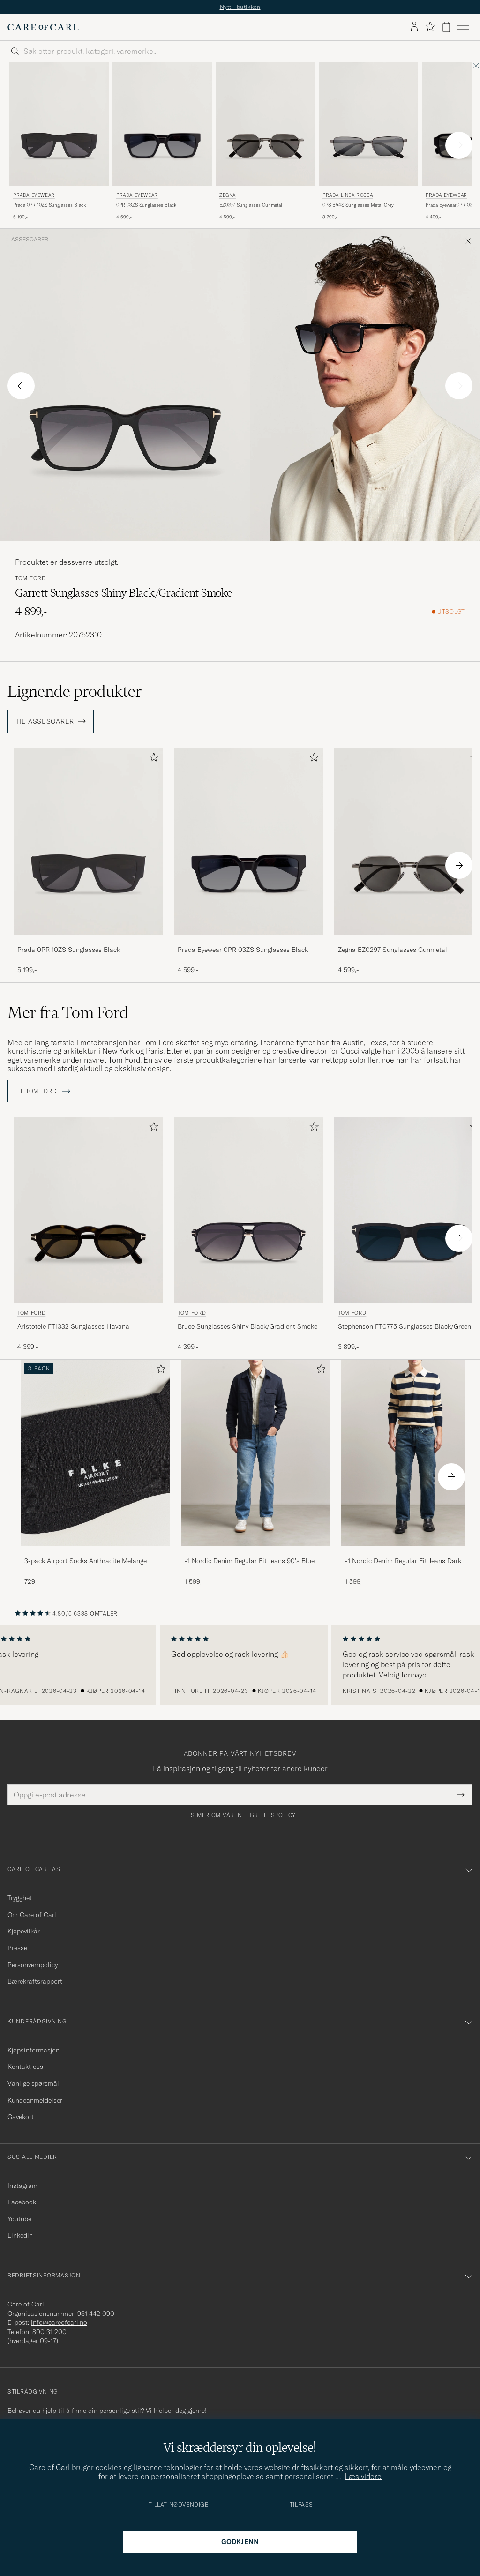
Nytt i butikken (240, 6)
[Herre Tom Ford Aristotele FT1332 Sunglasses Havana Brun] (88, 1210)
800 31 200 (49, 2332)
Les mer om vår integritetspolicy (240, 1815)
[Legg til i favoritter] (152, 759)
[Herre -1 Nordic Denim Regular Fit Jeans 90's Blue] (255, 1453)
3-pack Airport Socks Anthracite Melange (85, 1561)
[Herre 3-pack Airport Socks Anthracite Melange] (95, 1453)
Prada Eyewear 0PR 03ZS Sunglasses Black (243, 949)
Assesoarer (29, 239)
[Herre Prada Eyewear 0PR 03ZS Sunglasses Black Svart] (162, 124)
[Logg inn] (414, 27)
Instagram (23, 2185)
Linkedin (20, 2235)
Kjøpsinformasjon (34, 2050)
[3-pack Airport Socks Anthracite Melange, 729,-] (95, 1473)
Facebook (22, 2202)
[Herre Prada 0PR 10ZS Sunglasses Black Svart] (88, 841)
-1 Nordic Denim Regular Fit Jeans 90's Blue (250, 1561)
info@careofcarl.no (59, 2322)
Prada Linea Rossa (347, 195)
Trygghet (20, 1898)
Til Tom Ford (42, 1091)
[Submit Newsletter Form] (460, 1795)
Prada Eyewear (34, 195)
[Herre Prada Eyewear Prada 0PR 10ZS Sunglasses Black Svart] (59, 124)
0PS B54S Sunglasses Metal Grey (358, 205)
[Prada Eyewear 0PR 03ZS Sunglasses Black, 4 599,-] (162, 141)
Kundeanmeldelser (35, 2100)
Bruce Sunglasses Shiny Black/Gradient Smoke (247, 1326)
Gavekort (21, 2116)
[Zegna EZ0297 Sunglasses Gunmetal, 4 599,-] (265, 141)
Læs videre (363, 2476)
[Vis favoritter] (430, 27)
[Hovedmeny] (463, 27)
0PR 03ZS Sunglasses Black (146, 205)
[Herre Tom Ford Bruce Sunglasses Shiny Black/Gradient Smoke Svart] (248, 1210)
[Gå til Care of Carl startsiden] (43, 27)
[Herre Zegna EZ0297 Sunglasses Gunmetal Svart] (265, 124)
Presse (17, 1948)
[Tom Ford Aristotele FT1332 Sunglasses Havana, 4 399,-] (88, 1234)
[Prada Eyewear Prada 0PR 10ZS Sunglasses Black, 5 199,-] (59, 141)
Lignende (75, 691)
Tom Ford (30, 578)
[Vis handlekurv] (446, 27)
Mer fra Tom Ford (68, 1012)
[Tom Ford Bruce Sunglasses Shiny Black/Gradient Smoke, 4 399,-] (248, 1234)
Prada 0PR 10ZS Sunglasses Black (49, 205)
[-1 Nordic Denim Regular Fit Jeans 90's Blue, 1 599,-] (255, 1473)
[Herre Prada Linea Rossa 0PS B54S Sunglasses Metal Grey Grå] (368, 124)
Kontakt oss (25, 2066)
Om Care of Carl (32, 1914)
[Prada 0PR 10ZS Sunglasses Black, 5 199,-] (88, 861)
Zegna (227, 195)
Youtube (19, 2219)
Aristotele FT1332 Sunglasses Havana (73, 1326)
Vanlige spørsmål (33, 2083)
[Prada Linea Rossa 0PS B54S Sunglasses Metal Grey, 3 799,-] (368, 141)
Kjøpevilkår (24, 1931)
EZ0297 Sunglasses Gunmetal (250, 205)
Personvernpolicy (33, 1965)
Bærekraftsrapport (35, 1981)
